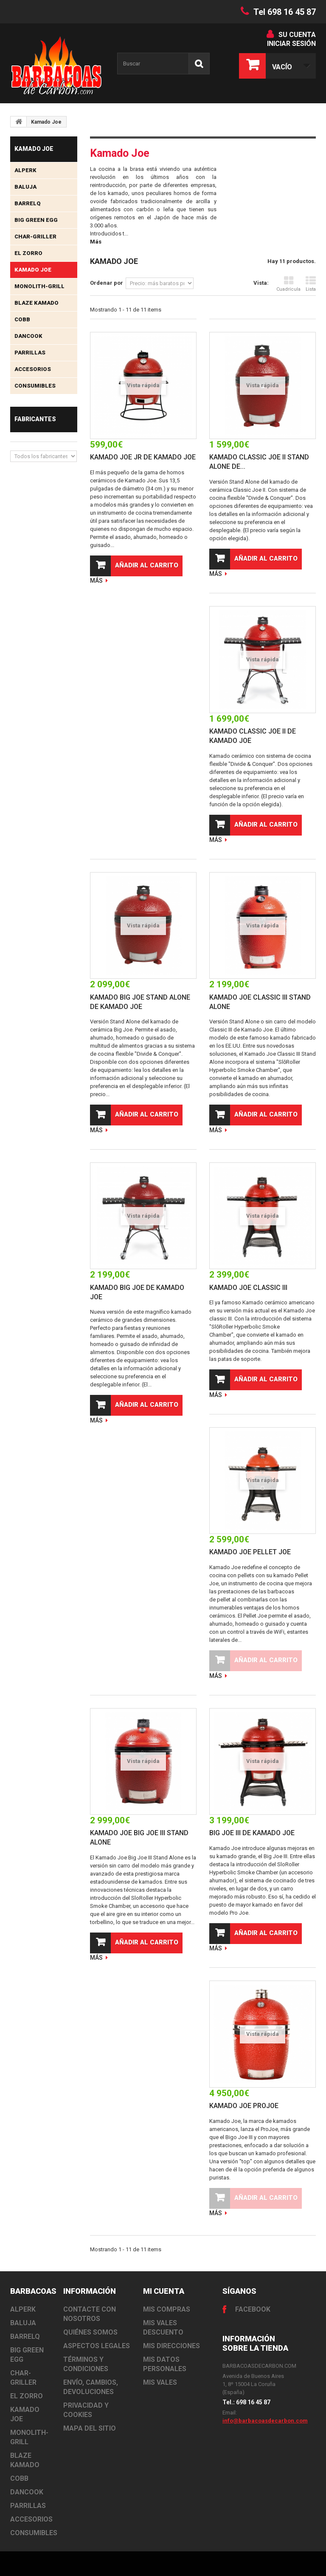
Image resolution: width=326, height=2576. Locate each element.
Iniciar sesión (291, 44)
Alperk (25, 170)
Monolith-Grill (39, 286)
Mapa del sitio (89, 2428)
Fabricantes (35, 419)
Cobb (22, 319)
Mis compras (166, 2309)
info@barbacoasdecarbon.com (265, 2420)
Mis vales (160, 2382)
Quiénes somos (90, 2332)
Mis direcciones (171, 2346)
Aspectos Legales (96, 2346)
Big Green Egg (36, 220)
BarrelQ (27, 203)
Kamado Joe (32, 269)
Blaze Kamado (36, 303)
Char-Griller (35, 236)
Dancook (28, 336)
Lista (311, 284)
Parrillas (29, 352)
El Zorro (28, 253)
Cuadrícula (288, 284)
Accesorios (32, 369)
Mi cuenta (163, 2291)
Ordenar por (106, 283)
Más (95, 241)
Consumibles (35, 386)
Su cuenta (297, 35)
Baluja (25, 187)
